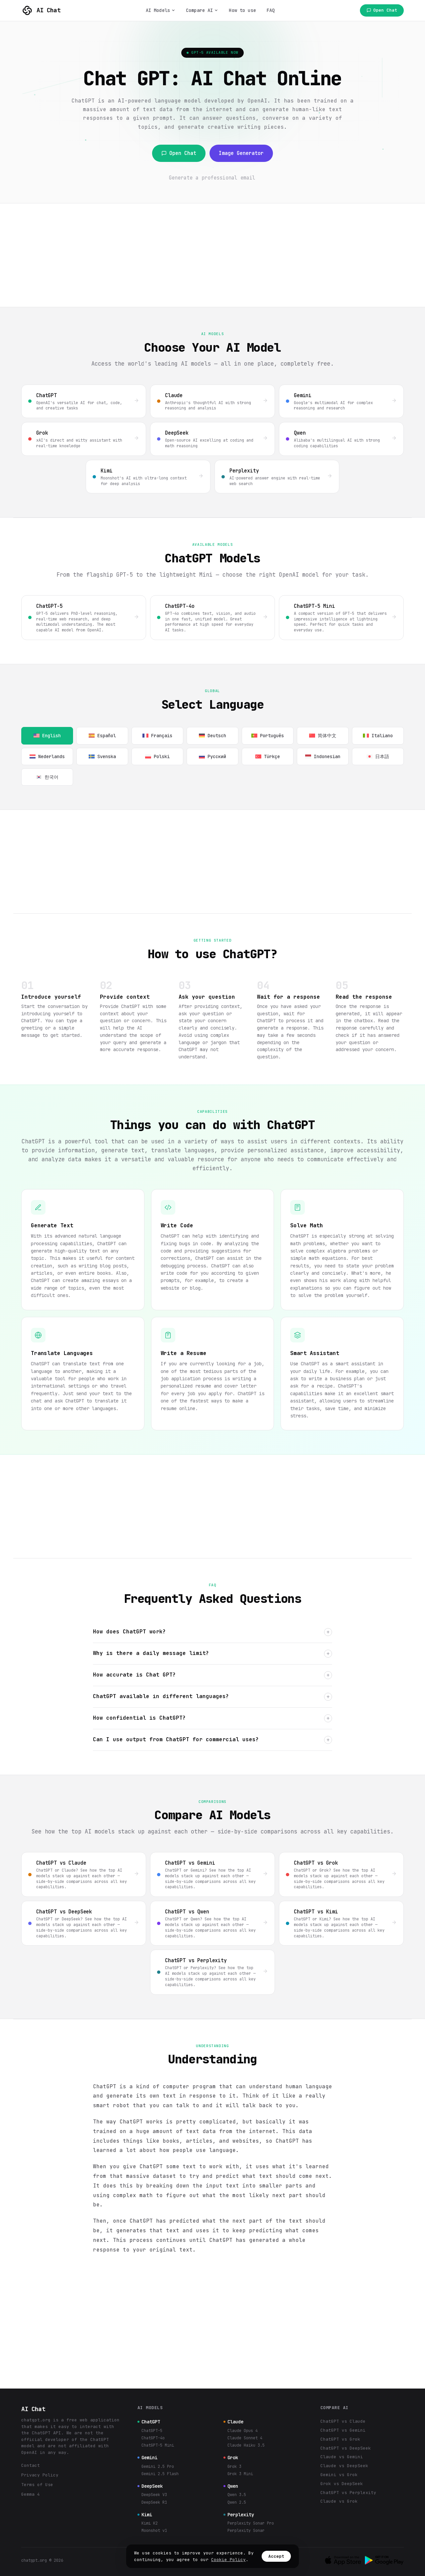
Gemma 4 (30, 2494)
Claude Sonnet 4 (244, 2438)
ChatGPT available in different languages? (212, 1697)
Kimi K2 (149, 2523)
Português (267, 736)
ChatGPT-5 (151, 2430)
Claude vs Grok (339, 2501)
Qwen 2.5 (236, 2502)
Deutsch (212, 736)
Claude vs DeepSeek (344, 2466)
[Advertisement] (212, 255)
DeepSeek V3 (154, 2494)
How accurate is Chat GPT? (212, 1675)
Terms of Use (37, 2484)
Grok (230, 2458)
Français (157, 736)
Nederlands (47, 756)
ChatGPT (148, 2422)
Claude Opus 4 (242, 2430)
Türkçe (267, 756)
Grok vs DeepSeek (341, 2483)
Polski (157, 756)
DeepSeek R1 (154, 2502)
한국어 (47, 777)
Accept (276, 2556)
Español (102, 736)
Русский (212, 756)
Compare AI (202, 10)
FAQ (271, 10)
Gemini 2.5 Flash (160, 2473)
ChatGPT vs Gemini (343, 2430)
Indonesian (322, 756)
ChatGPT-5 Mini (157, 2445)
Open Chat (382, 10)
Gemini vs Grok (339, 2474)
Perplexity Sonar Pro (250, 2523)
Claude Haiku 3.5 (246, 2445)
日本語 (378, 756)
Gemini (147, 2458)
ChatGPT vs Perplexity (348, 2492)
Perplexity (238, 2515)
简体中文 (322, 736)
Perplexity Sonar (246, 2530)
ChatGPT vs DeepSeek (345, 2448)
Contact (30, 2465)
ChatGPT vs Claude (343, 2421)
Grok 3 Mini (240, 2473)
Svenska (102, 756)
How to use (242, 10)
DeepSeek (150, 2486)
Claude (233, 2422)
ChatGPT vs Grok (340, 2439)
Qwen (230, 2486)
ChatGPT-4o (153, 2438)
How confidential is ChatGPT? (212, 1718)
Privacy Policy (39, 2475)
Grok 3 (234, 2466)
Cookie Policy (228, 2559)
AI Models (160, 10)
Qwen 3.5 (236, 2494)
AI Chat (40, 11)
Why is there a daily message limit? (212, 1654)
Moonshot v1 (154, 2530)
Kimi (144, 2515)
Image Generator (241, 153)
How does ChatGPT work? (212, 1632)
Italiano (378, 736)
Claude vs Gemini (341, 2457)
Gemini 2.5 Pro (157, 2466)
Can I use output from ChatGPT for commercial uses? (212, 1740)
